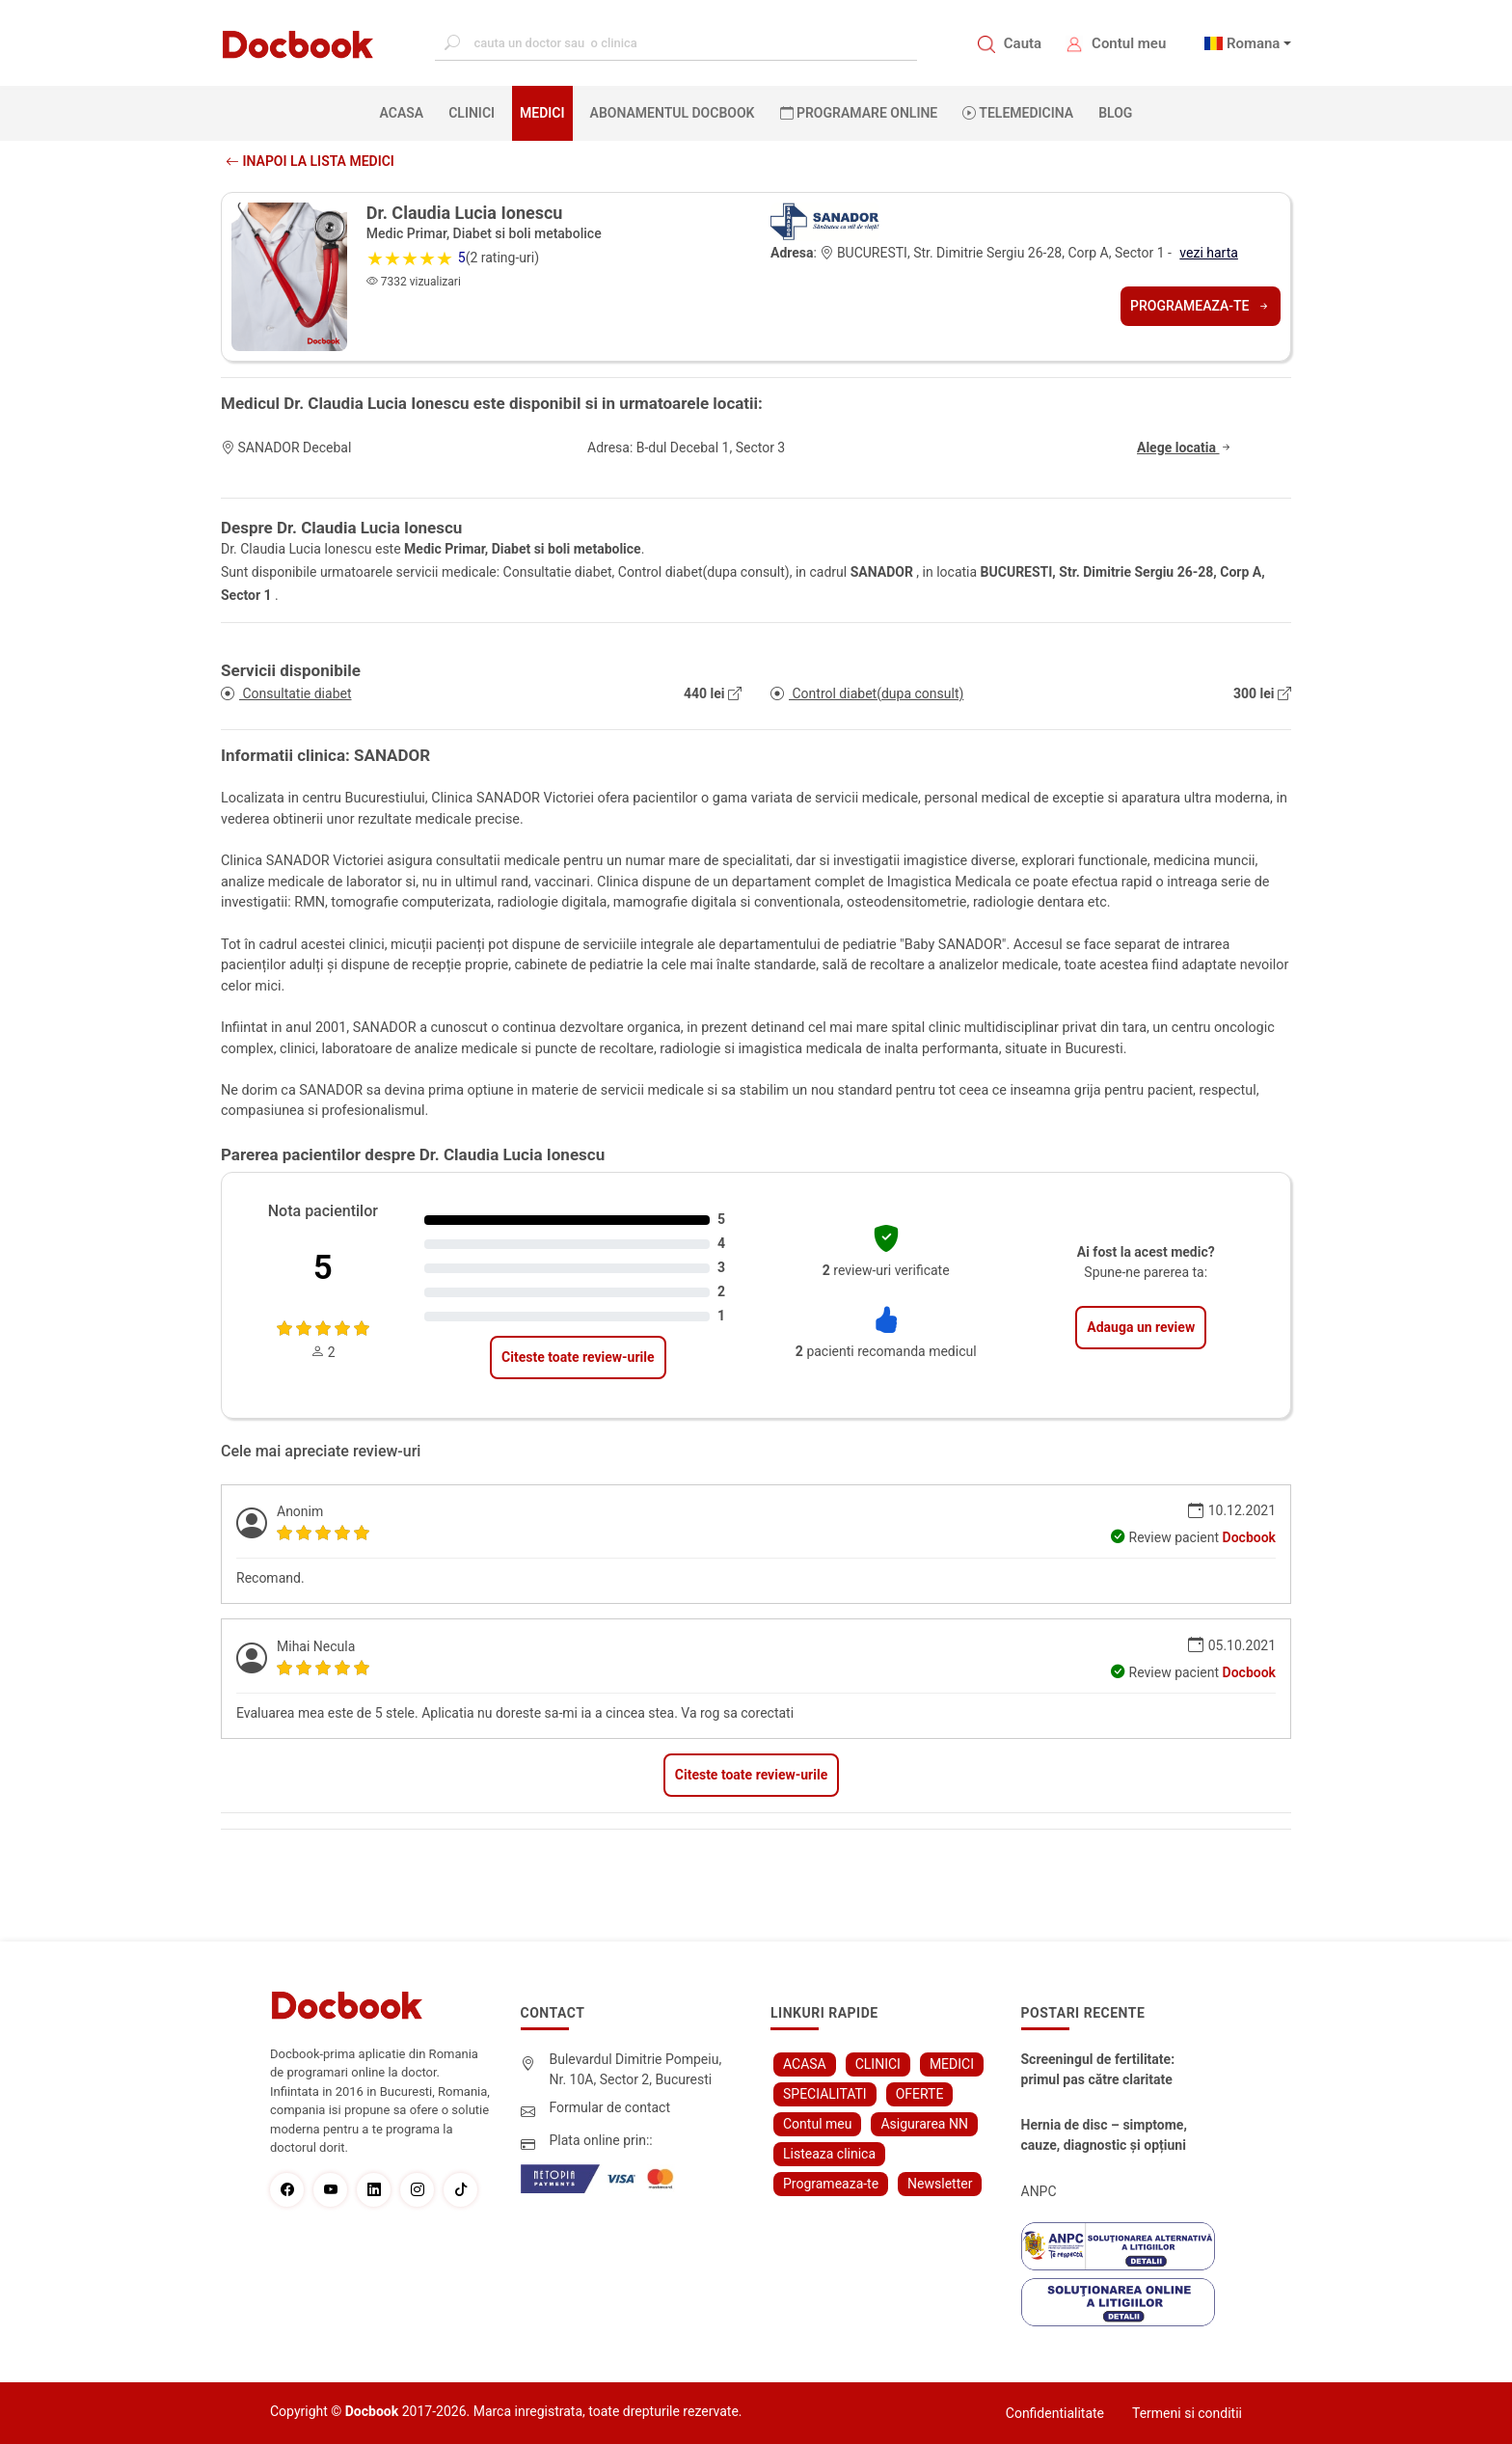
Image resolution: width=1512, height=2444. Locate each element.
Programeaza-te (1200, 305)
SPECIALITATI (825, 2094)
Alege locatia (1185, 447)
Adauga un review (1141, 1327)
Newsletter (939, 2183)
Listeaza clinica (829, 2153)
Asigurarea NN (924, 2124)
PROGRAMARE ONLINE (859, 113)
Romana (1254, 43)
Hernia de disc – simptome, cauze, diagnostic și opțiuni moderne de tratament (1104, 2136)
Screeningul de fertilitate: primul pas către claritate (1098, 2069)
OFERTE (920, 2094)
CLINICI (471, 113)
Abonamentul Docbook (672, 113)
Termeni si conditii (1187, 2413)
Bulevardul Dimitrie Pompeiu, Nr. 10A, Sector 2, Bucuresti (636, 2069)
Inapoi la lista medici (310, 161)
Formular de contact (610, 2107)
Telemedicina (1017, 113)
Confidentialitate (1055, 2413)
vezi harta (1208, 252)
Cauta (1022, 43)
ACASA (406, 112)
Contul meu (1129, 43)
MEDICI (542, 113)
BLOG (1115, 113)
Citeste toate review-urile (577, 1357)
